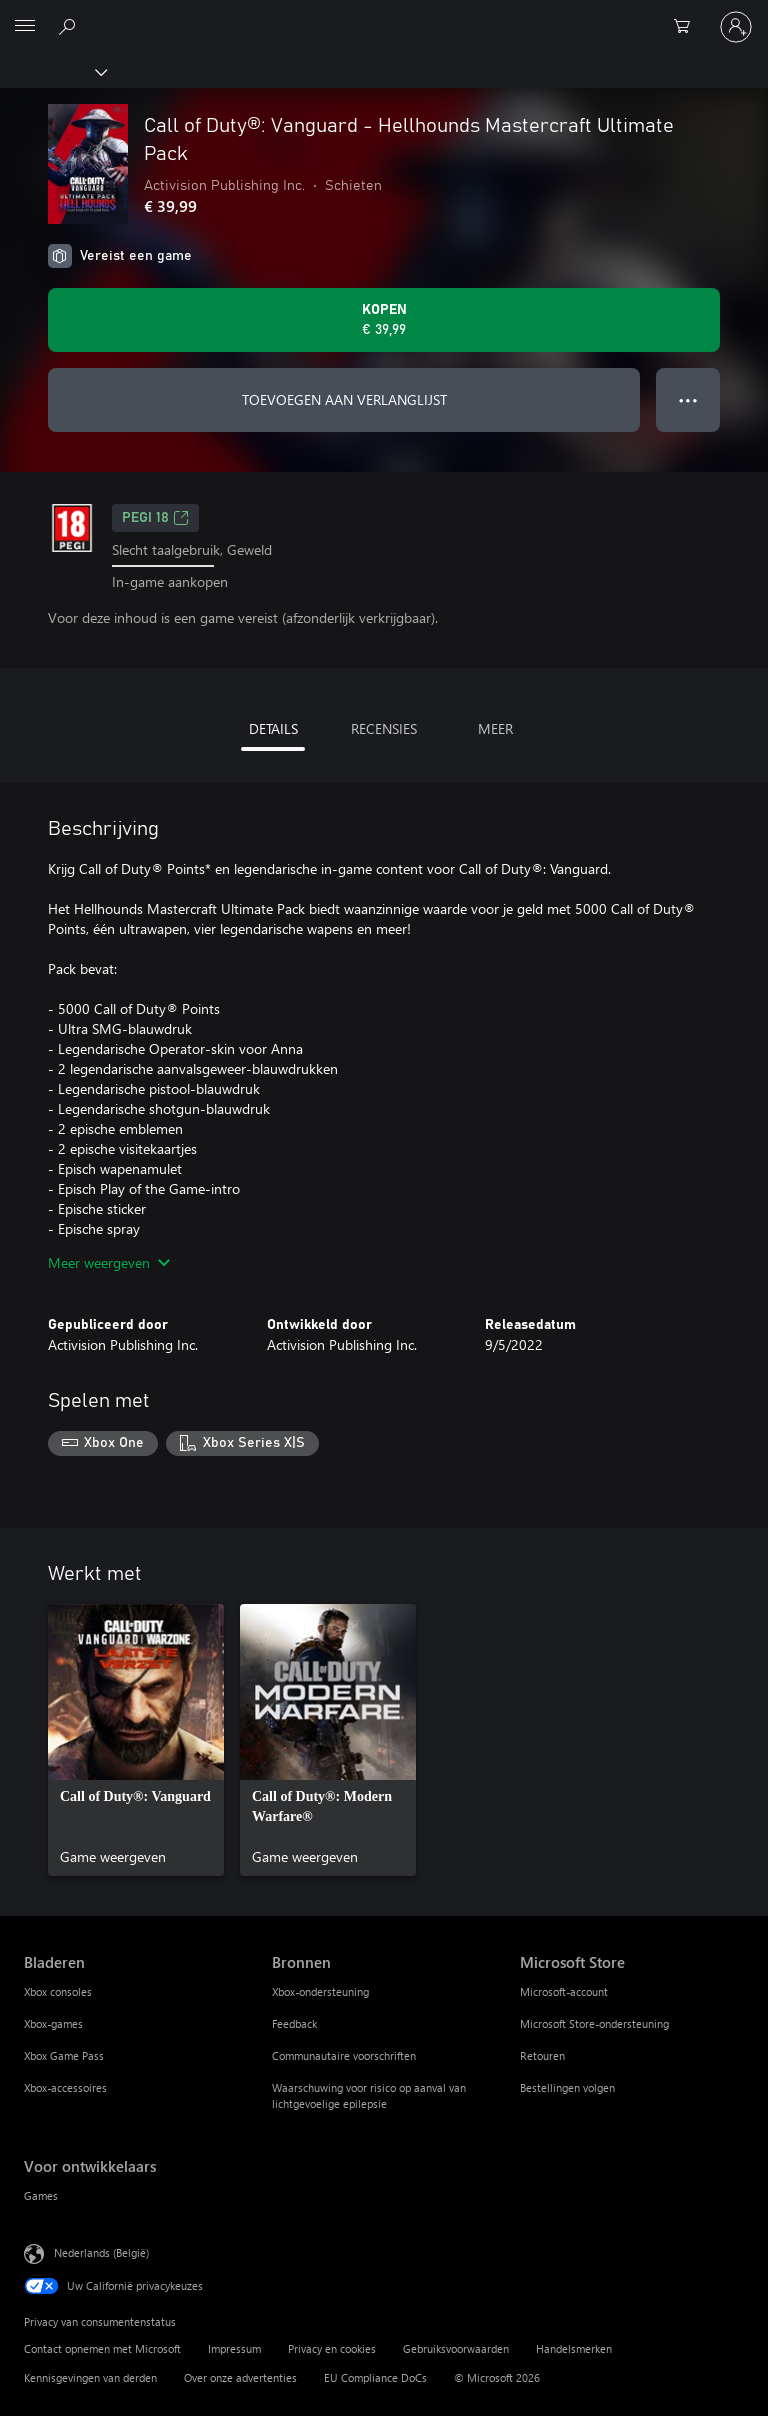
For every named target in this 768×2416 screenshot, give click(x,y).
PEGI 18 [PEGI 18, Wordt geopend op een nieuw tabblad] (155, 518)
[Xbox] (52, 71)
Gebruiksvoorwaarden (456, 2348)
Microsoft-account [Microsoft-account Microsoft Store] (564, 1991)
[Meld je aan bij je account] (736, 27)
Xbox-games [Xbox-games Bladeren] (53, 2023)
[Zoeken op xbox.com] (70, 26)
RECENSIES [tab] (384, 728)
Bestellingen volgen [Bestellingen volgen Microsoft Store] (567, 2087)
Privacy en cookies (332, 2348)
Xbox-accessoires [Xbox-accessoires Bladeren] (65, 2087)
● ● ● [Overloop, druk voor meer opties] (688, 399)
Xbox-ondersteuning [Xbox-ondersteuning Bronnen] (320, 1991)
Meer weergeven (109, 1262)
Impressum (234, 2348)
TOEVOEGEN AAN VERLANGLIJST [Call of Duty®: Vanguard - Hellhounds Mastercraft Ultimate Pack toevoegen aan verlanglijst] (344, 399)
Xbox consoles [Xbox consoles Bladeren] (58, 1991)
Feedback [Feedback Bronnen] (294, 2023)
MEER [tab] (495, 728)
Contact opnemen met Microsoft (102, 2348)
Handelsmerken (574, 2348)
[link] (136, 1740)
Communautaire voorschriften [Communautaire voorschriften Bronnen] (344, 2055)
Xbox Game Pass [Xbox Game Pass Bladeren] (64, 2055)
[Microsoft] (383, 15)
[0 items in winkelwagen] (688, 27)
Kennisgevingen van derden (90, 2377)
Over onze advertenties (240, 2377)
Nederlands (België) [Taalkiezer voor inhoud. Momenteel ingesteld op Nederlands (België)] (101, 2252)
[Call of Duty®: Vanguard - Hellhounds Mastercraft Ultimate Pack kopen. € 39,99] (384, 320)
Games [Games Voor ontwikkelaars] (41, 2195)
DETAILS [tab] (273, 728)
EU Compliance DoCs (375, 2377)
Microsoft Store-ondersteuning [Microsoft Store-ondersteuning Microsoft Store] (594, 2023)
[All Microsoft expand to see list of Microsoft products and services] (25, 27)
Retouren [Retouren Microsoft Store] (542, 2055)
